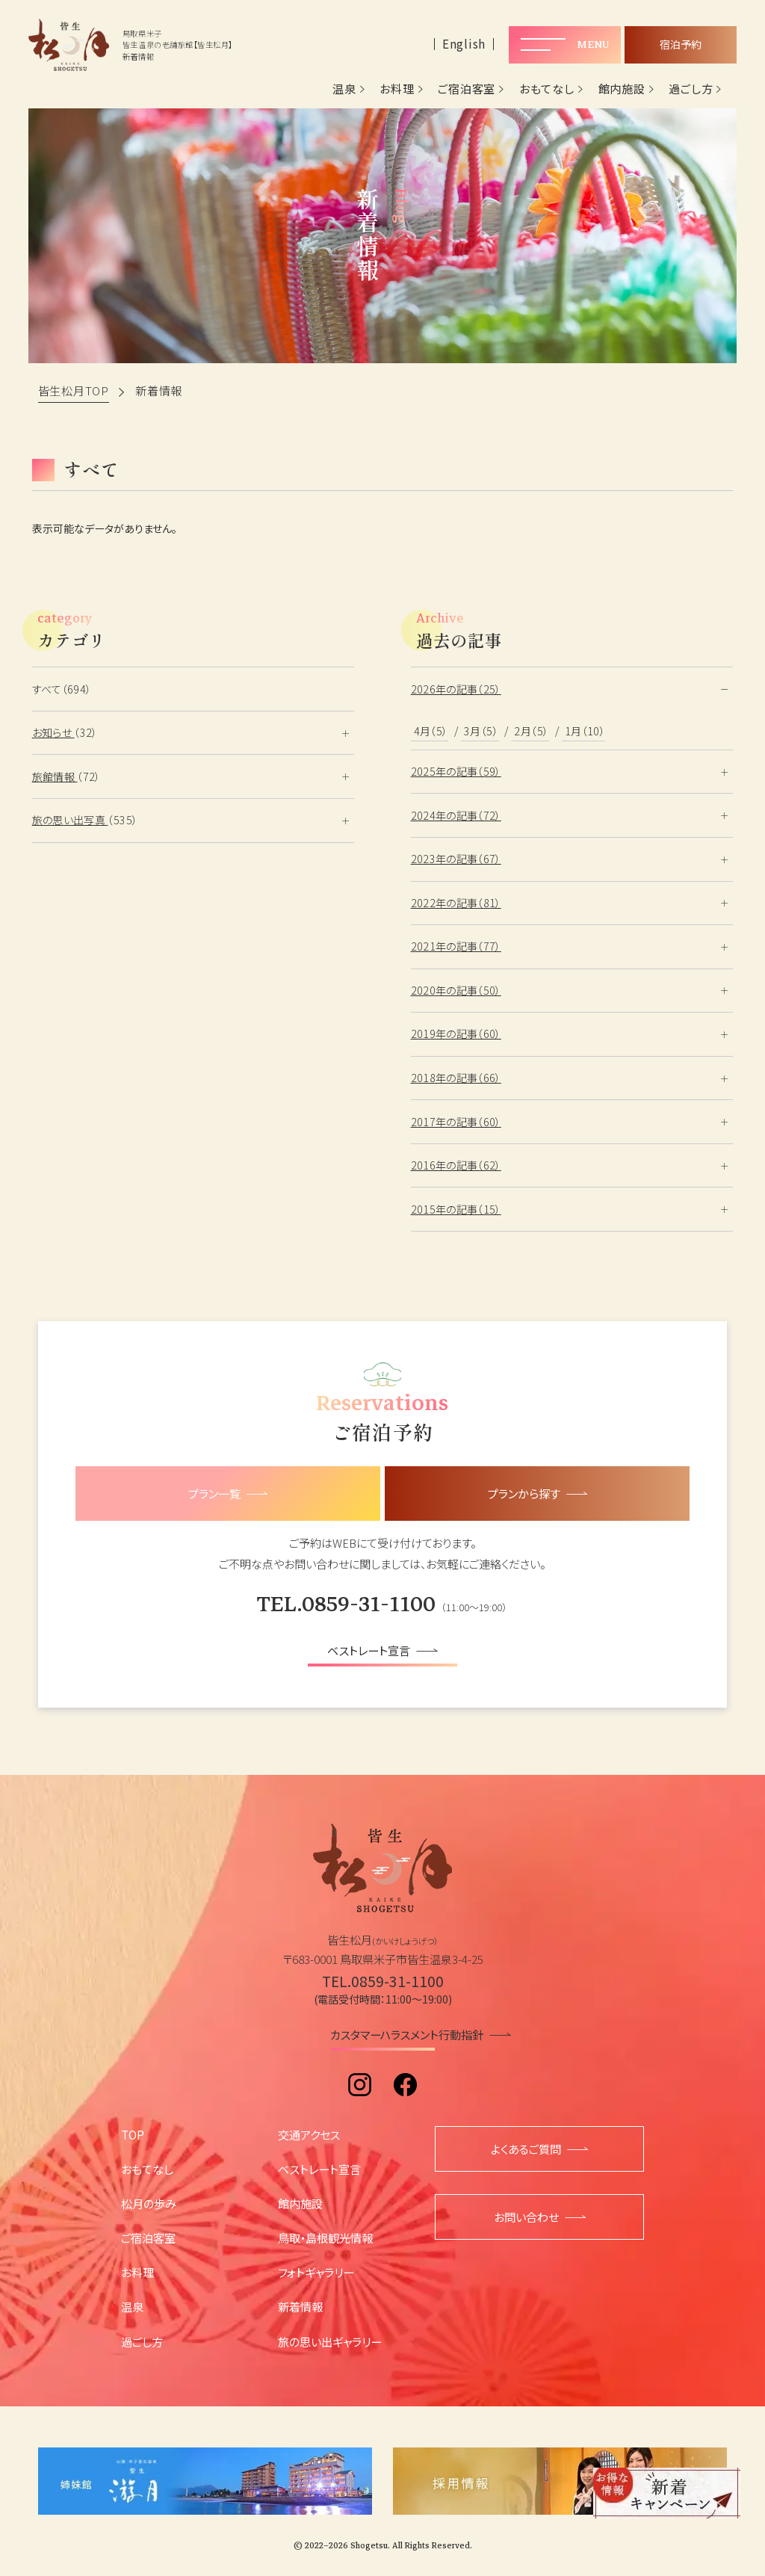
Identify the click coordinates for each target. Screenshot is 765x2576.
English (464, 43)
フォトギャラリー (316, 2272)
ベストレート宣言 (319, 2168)
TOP (132, 2134)
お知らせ (53, 732)
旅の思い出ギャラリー (330, 2341)
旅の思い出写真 (70, 819)
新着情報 (300, 2306)
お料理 (397, 89)
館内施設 (621, 89)
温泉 (344, 89)
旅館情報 (55, 776)
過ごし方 (691, 89)
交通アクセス (309, 2134)
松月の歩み (148, 2203)
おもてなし (546, 89)
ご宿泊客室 (466, 89)
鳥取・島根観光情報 (325, 2237)
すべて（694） (62, 689)
